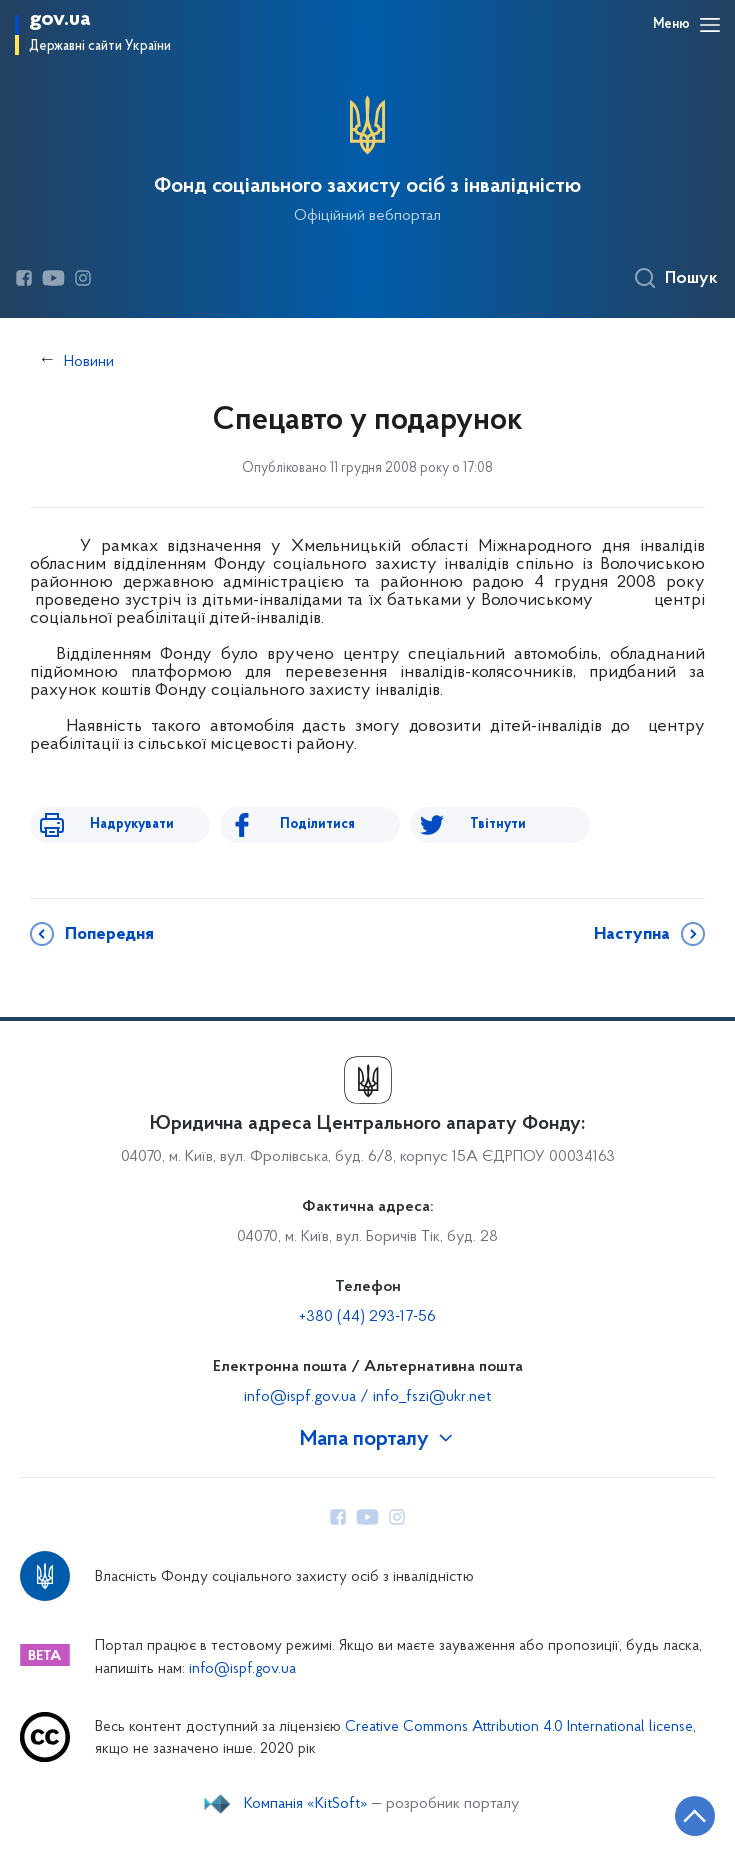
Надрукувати (132, 824)
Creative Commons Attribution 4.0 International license (519, 1727)
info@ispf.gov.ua (242, 1669)
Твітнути (498, 824)
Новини (89, 362)
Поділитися (317, 824)
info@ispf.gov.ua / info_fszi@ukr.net (367, 1397)
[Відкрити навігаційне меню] (710, 25)
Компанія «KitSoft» (306, 1804)
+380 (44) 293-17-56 (367, 1317)
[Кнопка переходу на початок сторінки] (695, 1816)
